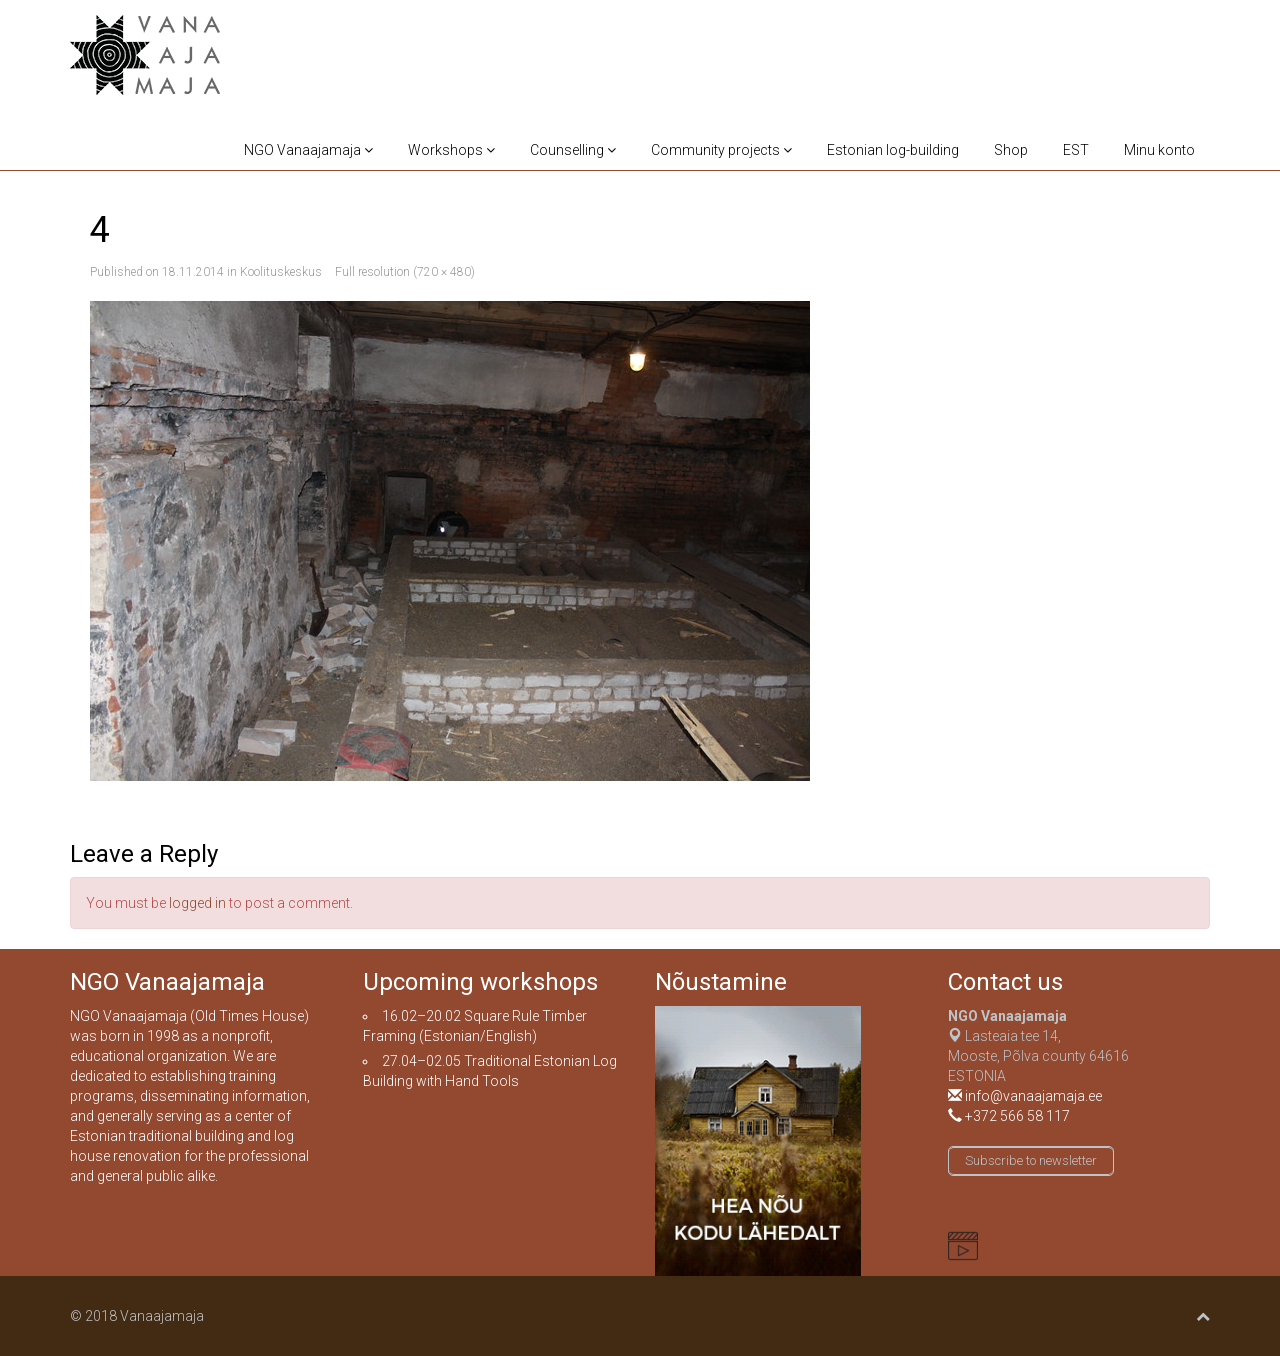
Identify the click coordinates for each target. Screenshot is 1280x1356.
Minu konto (1159, 150)
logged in (197, 903)
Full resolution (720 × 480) (405, 272)
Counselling (573, 150)
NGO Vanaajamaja (308, 150)
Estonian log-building (893, 150)
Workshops (451, 150)
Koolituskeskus (281, 272)
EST (1076, 150)
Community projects (721, 150)
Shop (1011, 150)
